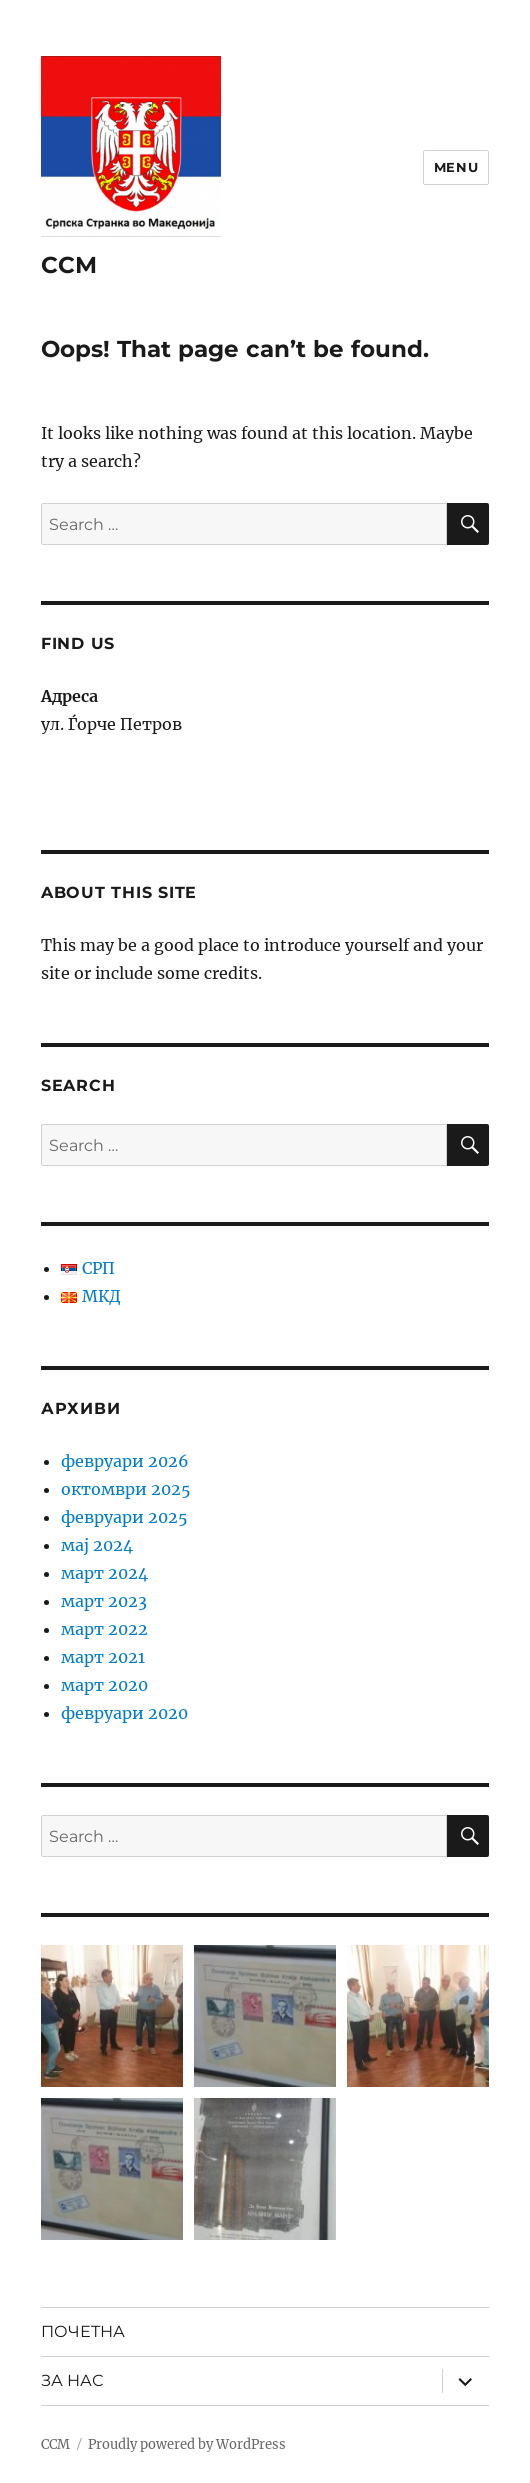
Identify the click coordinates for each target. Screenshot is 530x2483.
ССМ (69, 265)
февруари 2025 (124, 1517)
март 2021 (103, 1657)
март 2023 (104, 1601)
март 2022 (104, 1629)
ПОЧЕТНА (83, 2331)
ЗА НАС (72, 2380)
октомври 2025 (126, 1489)
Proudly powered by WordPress (187, 2444)
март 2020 (104, 1685)
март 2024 (104, 1573)
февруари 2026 (125, 1461)
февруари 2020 (124, 1713)
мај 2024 (97, 1545)
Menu (456, 167)
